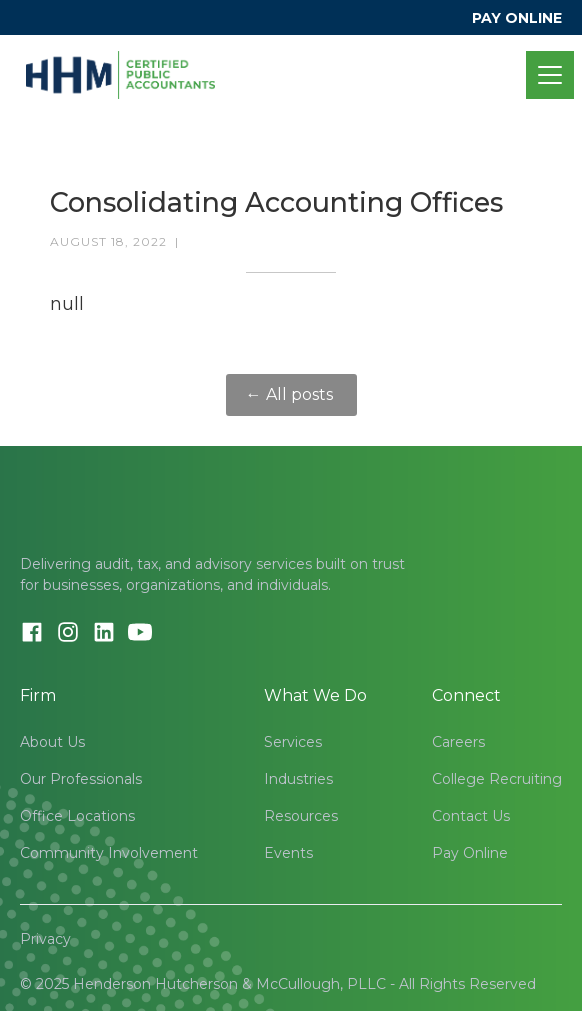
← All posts (291, 394)
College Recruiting (497, 779)
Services (293, 742)
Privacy (45, 939)
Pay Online (470, 853)
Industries (298, 779)
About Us (52, 742)
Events (288, 853)
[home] (120, 75)
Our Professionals (81, 779)
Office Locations (77, 816)
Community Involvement (109, 853)
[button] (546, 75)
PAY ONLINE (517, 18)
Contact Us (471, 816)
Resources (301, 816)
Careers (458, 742)
